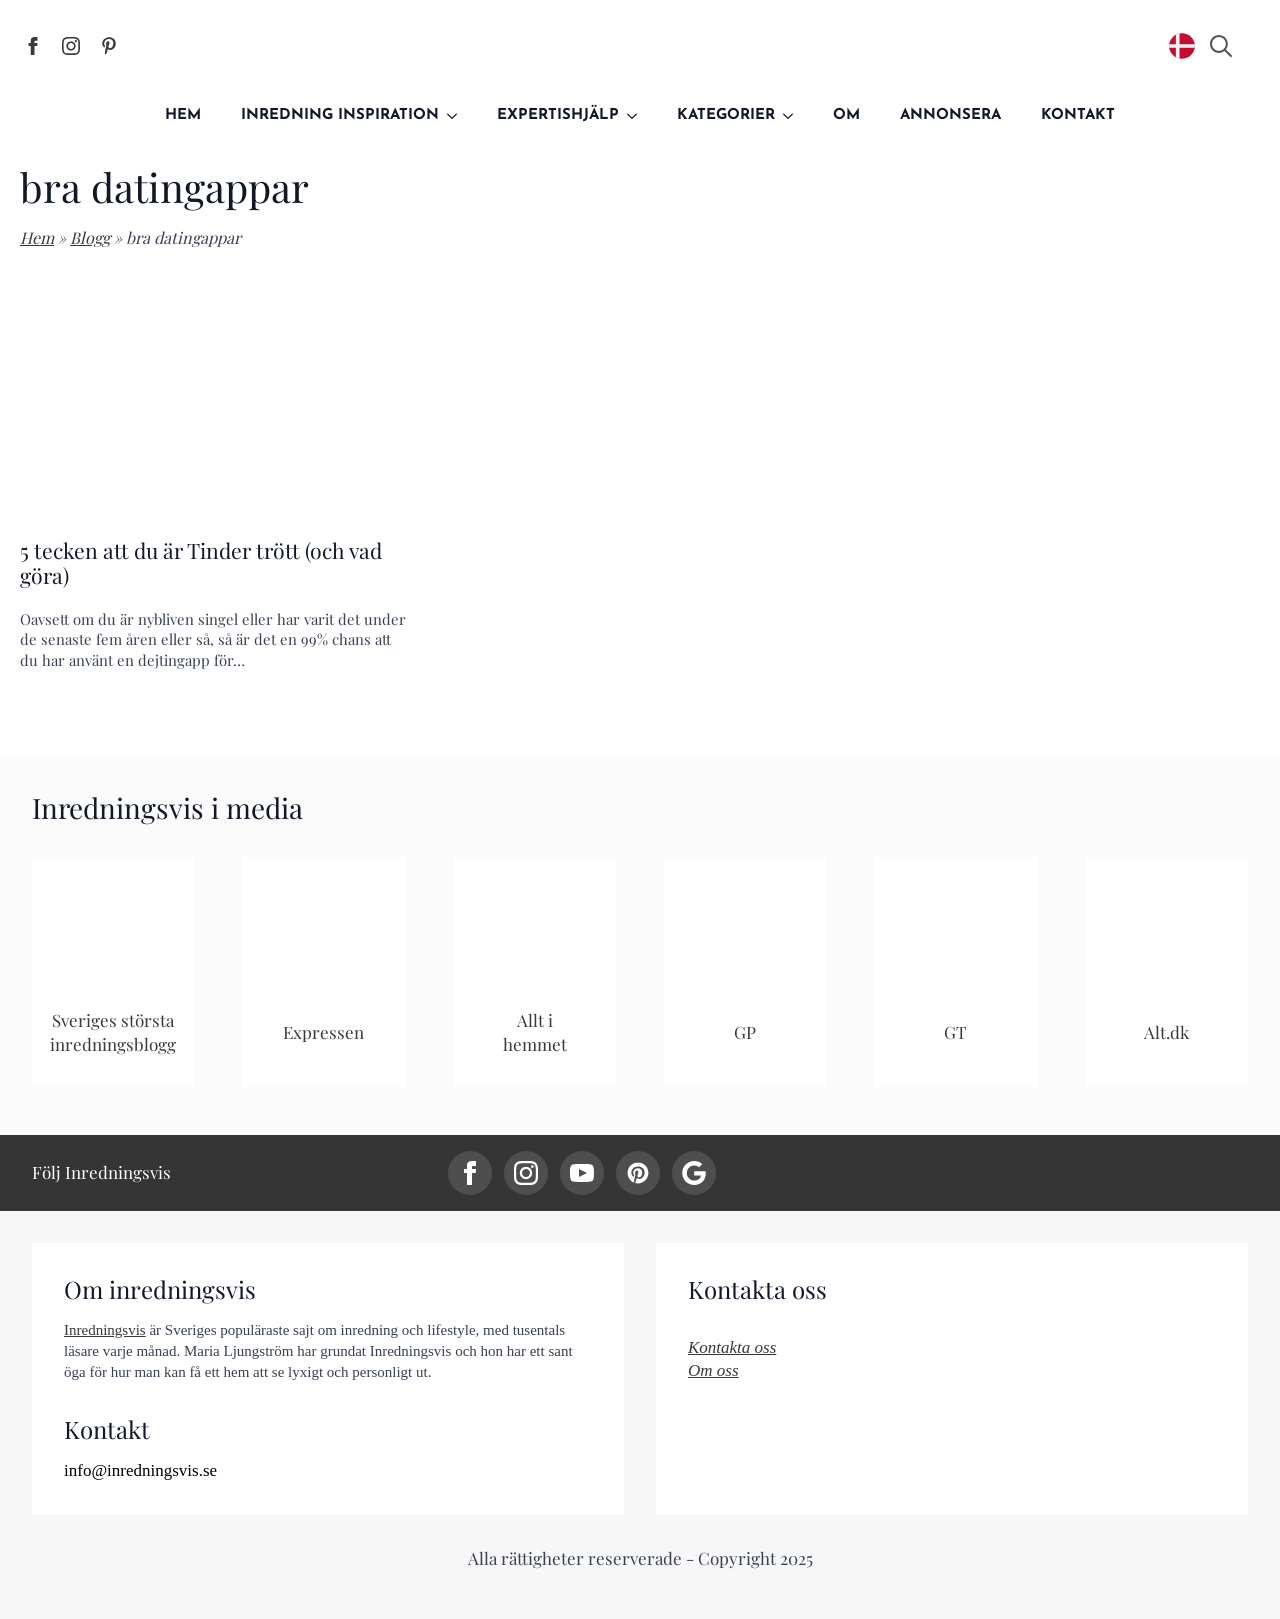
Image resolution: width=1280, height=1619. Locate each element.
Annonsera (950, 115)
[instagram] (526, 1173)
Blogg (90, 237)
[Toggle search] (1221, 46)
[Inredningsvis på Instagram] (71, 46)
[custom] (638, 1173)
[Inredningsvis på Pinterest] (109, 46)
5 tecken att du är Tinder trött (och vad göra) (201, 563)
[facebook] (470, 1173)
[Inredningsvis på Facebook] (33, 46)
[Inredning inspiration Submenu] (458, 115)
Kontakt (1078, 115)
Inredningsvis (105, 1330)
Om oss (713, 1370)
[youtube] (582, 1173)
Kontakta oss (732, 1347)
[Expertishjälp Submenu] (638, 115)
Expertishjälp (558, 115)
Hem (183, 115)
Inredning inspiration (340, 115)
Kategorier (726, 115)
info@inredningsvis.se (140, 1470)
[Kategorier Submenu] (794, 115)
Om (846, 115)
